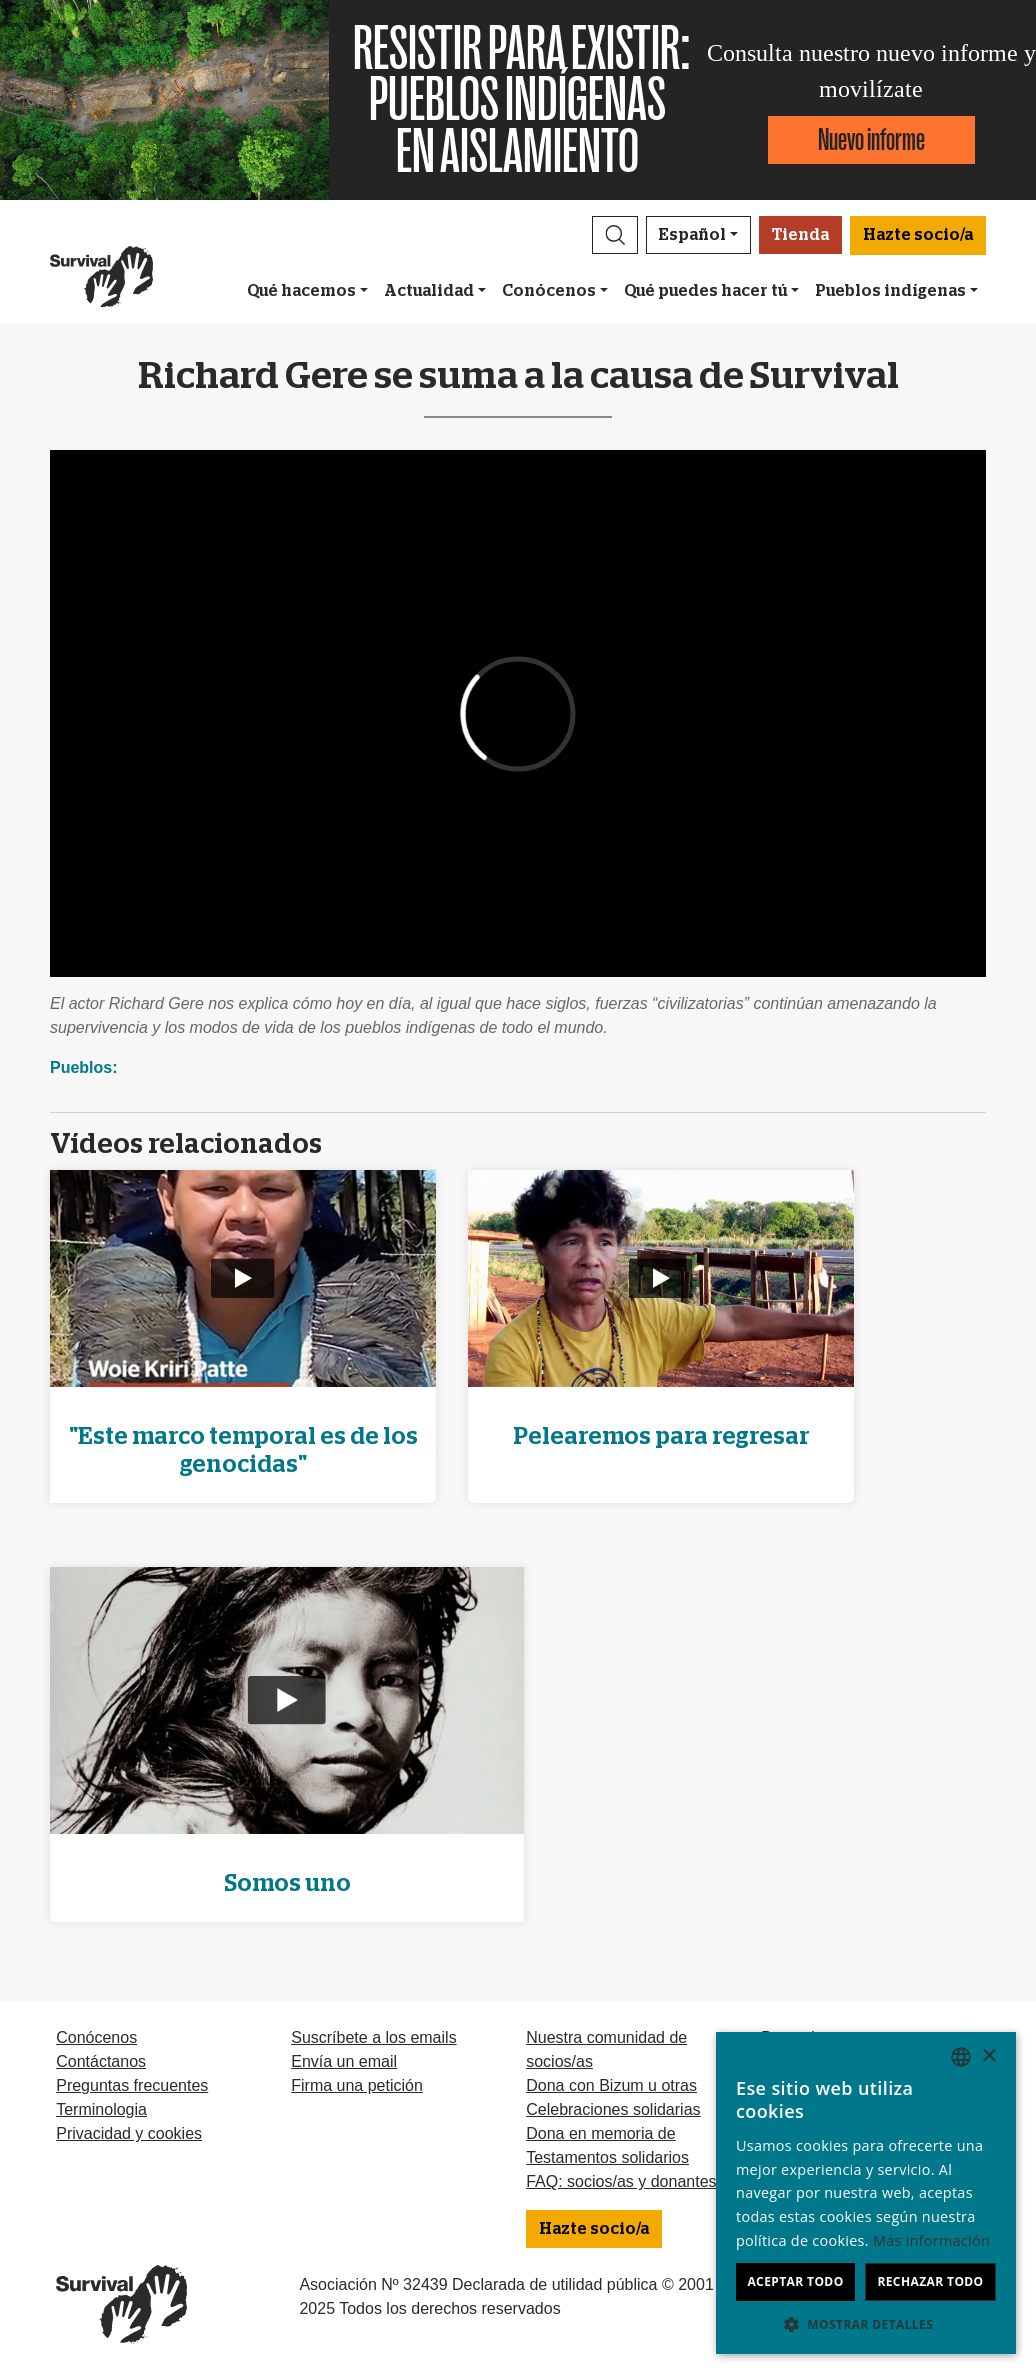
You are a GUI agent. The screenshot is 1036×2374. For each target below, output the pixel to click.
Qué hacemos (301, 291)
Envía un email (344, 2061)
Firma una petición (357, 2085)
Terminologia (101, 2109)
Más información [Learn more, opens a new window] (931, 2240)
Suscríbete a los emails (373, 2037)
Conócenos (549, 291)
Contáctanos (101, 2061)
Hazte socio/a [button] (918, 235)
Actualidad (429, 291)
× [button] (988, 2056)
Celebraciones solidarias (613, 2109)
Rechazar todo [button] (930, 2281)
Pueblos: (84, 1067)
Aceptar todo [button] (795, 2281)
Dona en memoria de (600, 2133)
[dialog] (866, 2193)
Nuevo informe (871, 139)
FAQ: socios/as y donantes (621, 2181)
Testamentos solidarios (607, 2157)
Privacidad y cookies (129, 2133)
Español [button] (692, 235)
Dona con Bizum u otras (611, 2085)
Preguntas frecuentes (132, 2085)
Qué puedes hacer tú (705, 291)
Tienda (800, 235)
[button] (615, 235)
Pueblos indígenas (890, 291)
